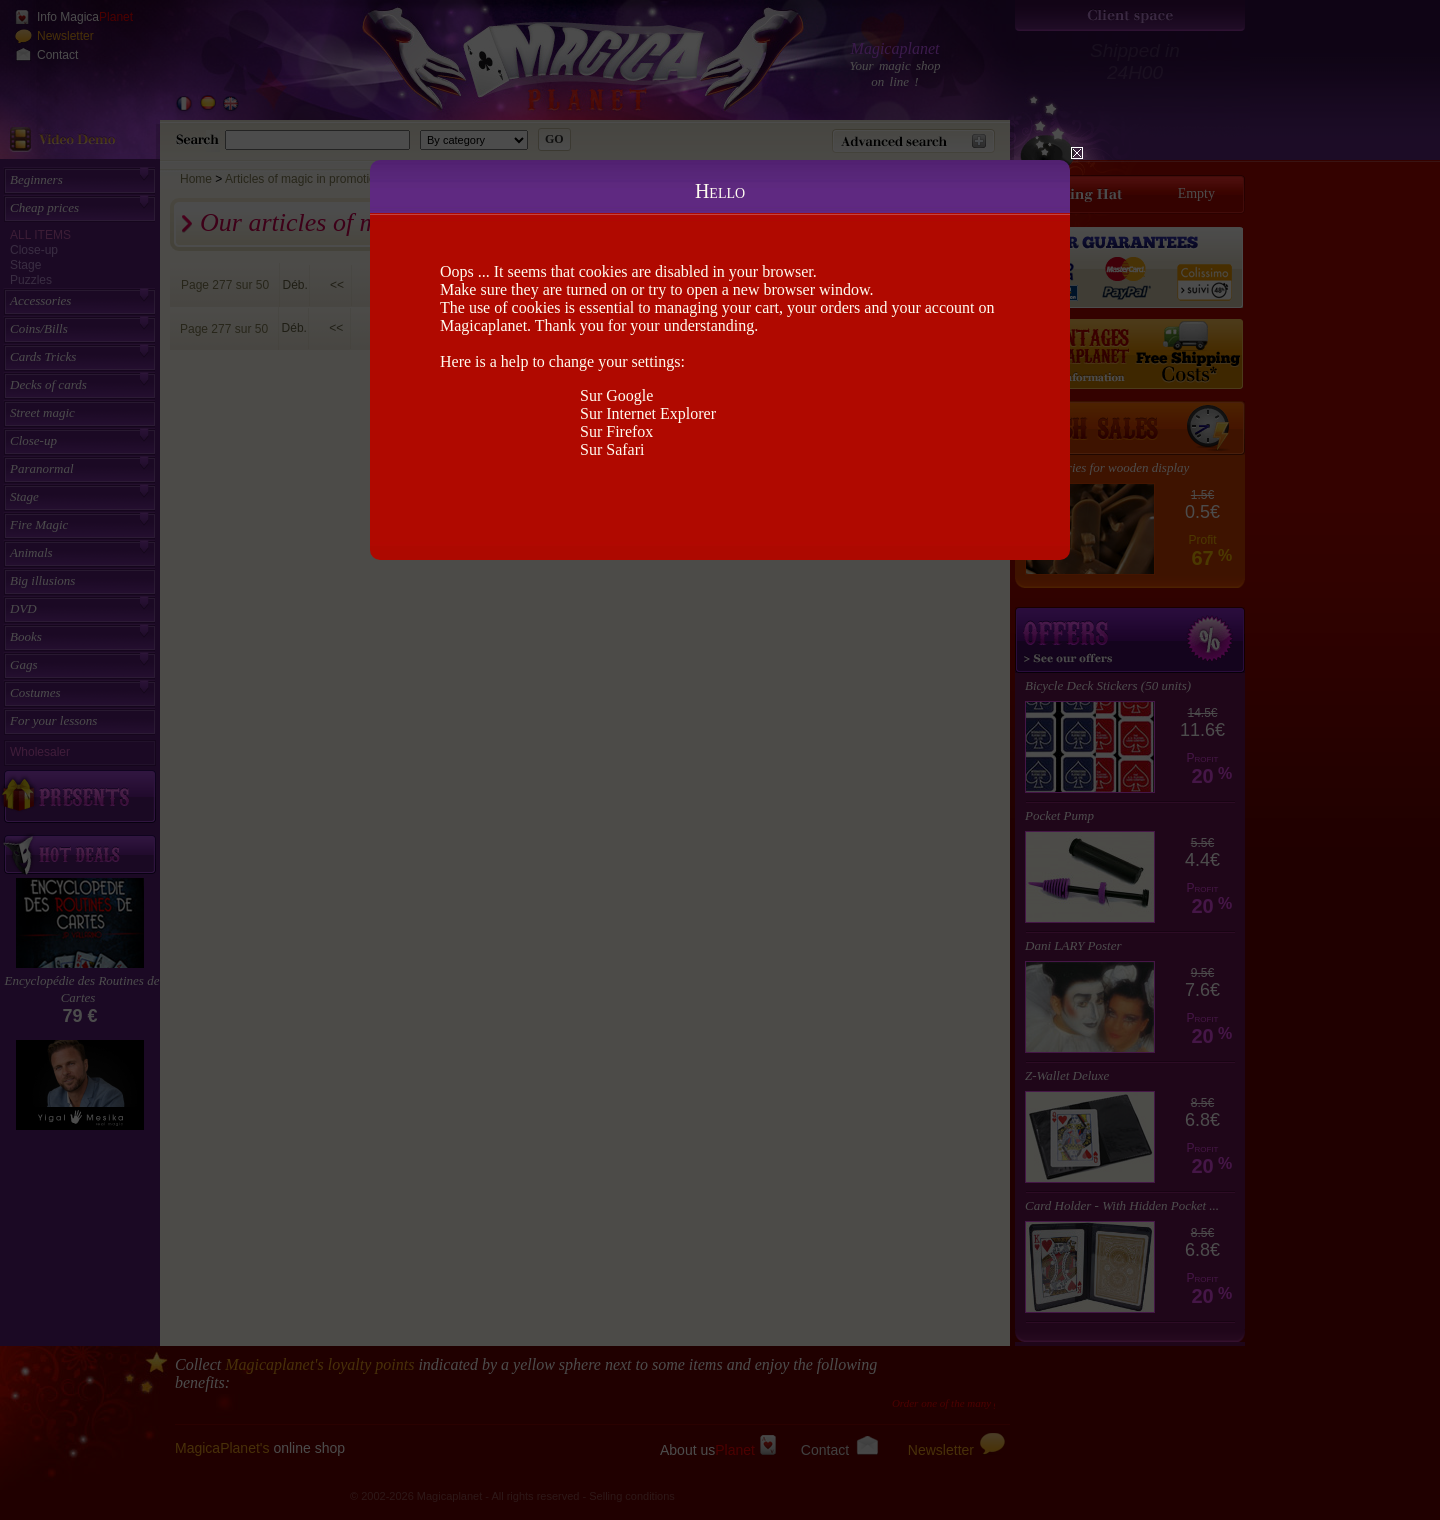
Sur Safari (612, 449)
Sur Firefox (616, 431)
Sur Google (616, 395)
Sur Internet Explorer (648, 413)
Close (1077, 153)
